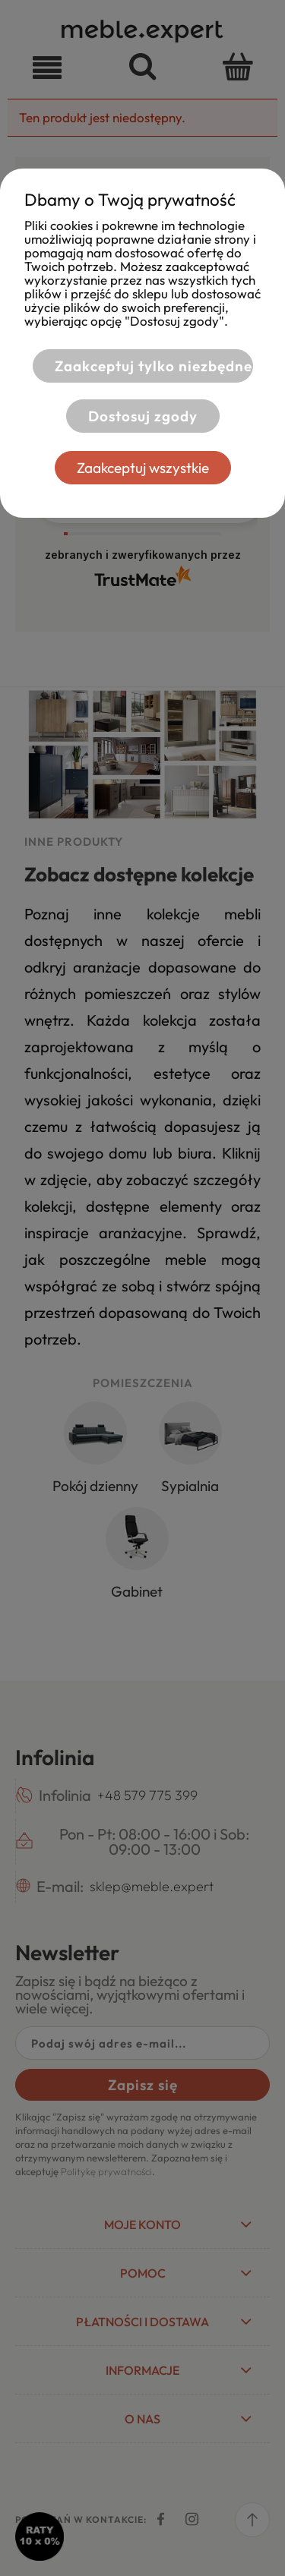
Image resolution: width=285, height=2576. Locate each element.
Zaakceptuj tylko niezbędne (153, 366)
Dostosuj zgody (143, 416)
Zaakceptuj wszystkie (143, 468)
